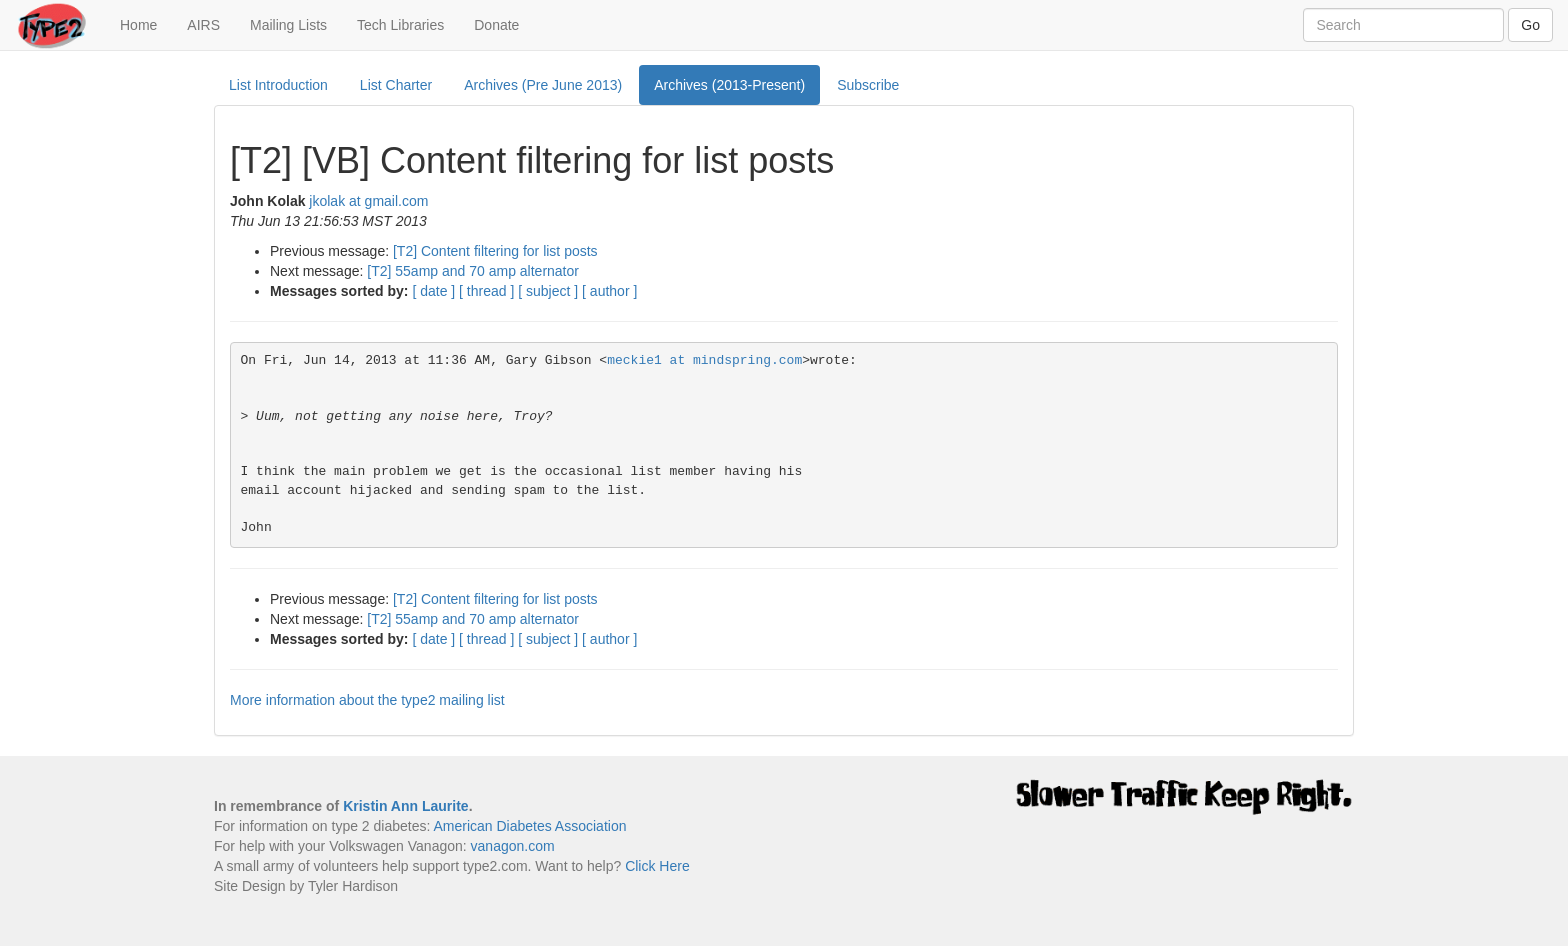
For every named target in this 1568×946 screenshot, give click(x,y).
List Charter (396, 85)
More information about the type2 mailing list (367, 700)
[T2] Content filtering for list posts (495, 251)
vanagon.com (513, 846)
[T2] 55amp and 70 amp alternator (473, 271)
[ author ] (609, 291)
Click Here (657, 866)
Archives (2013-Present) (729, 85)
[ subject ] (548, 291)
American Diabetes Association (529, 826)
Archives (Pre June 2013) (543, 85)
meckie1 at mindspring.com (704, 360)
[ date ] (433, 291)
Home (146, 23)
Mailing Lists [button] (288, 25)
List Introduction (278, 85)
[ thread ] (486, 291)
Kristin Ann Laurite (406, 806)
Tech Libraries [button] (400, 25)
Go (1530, 25)
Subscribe (868, 85)
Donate (496, 25)
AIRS (203, 25)
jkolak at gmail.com (368, 201)
